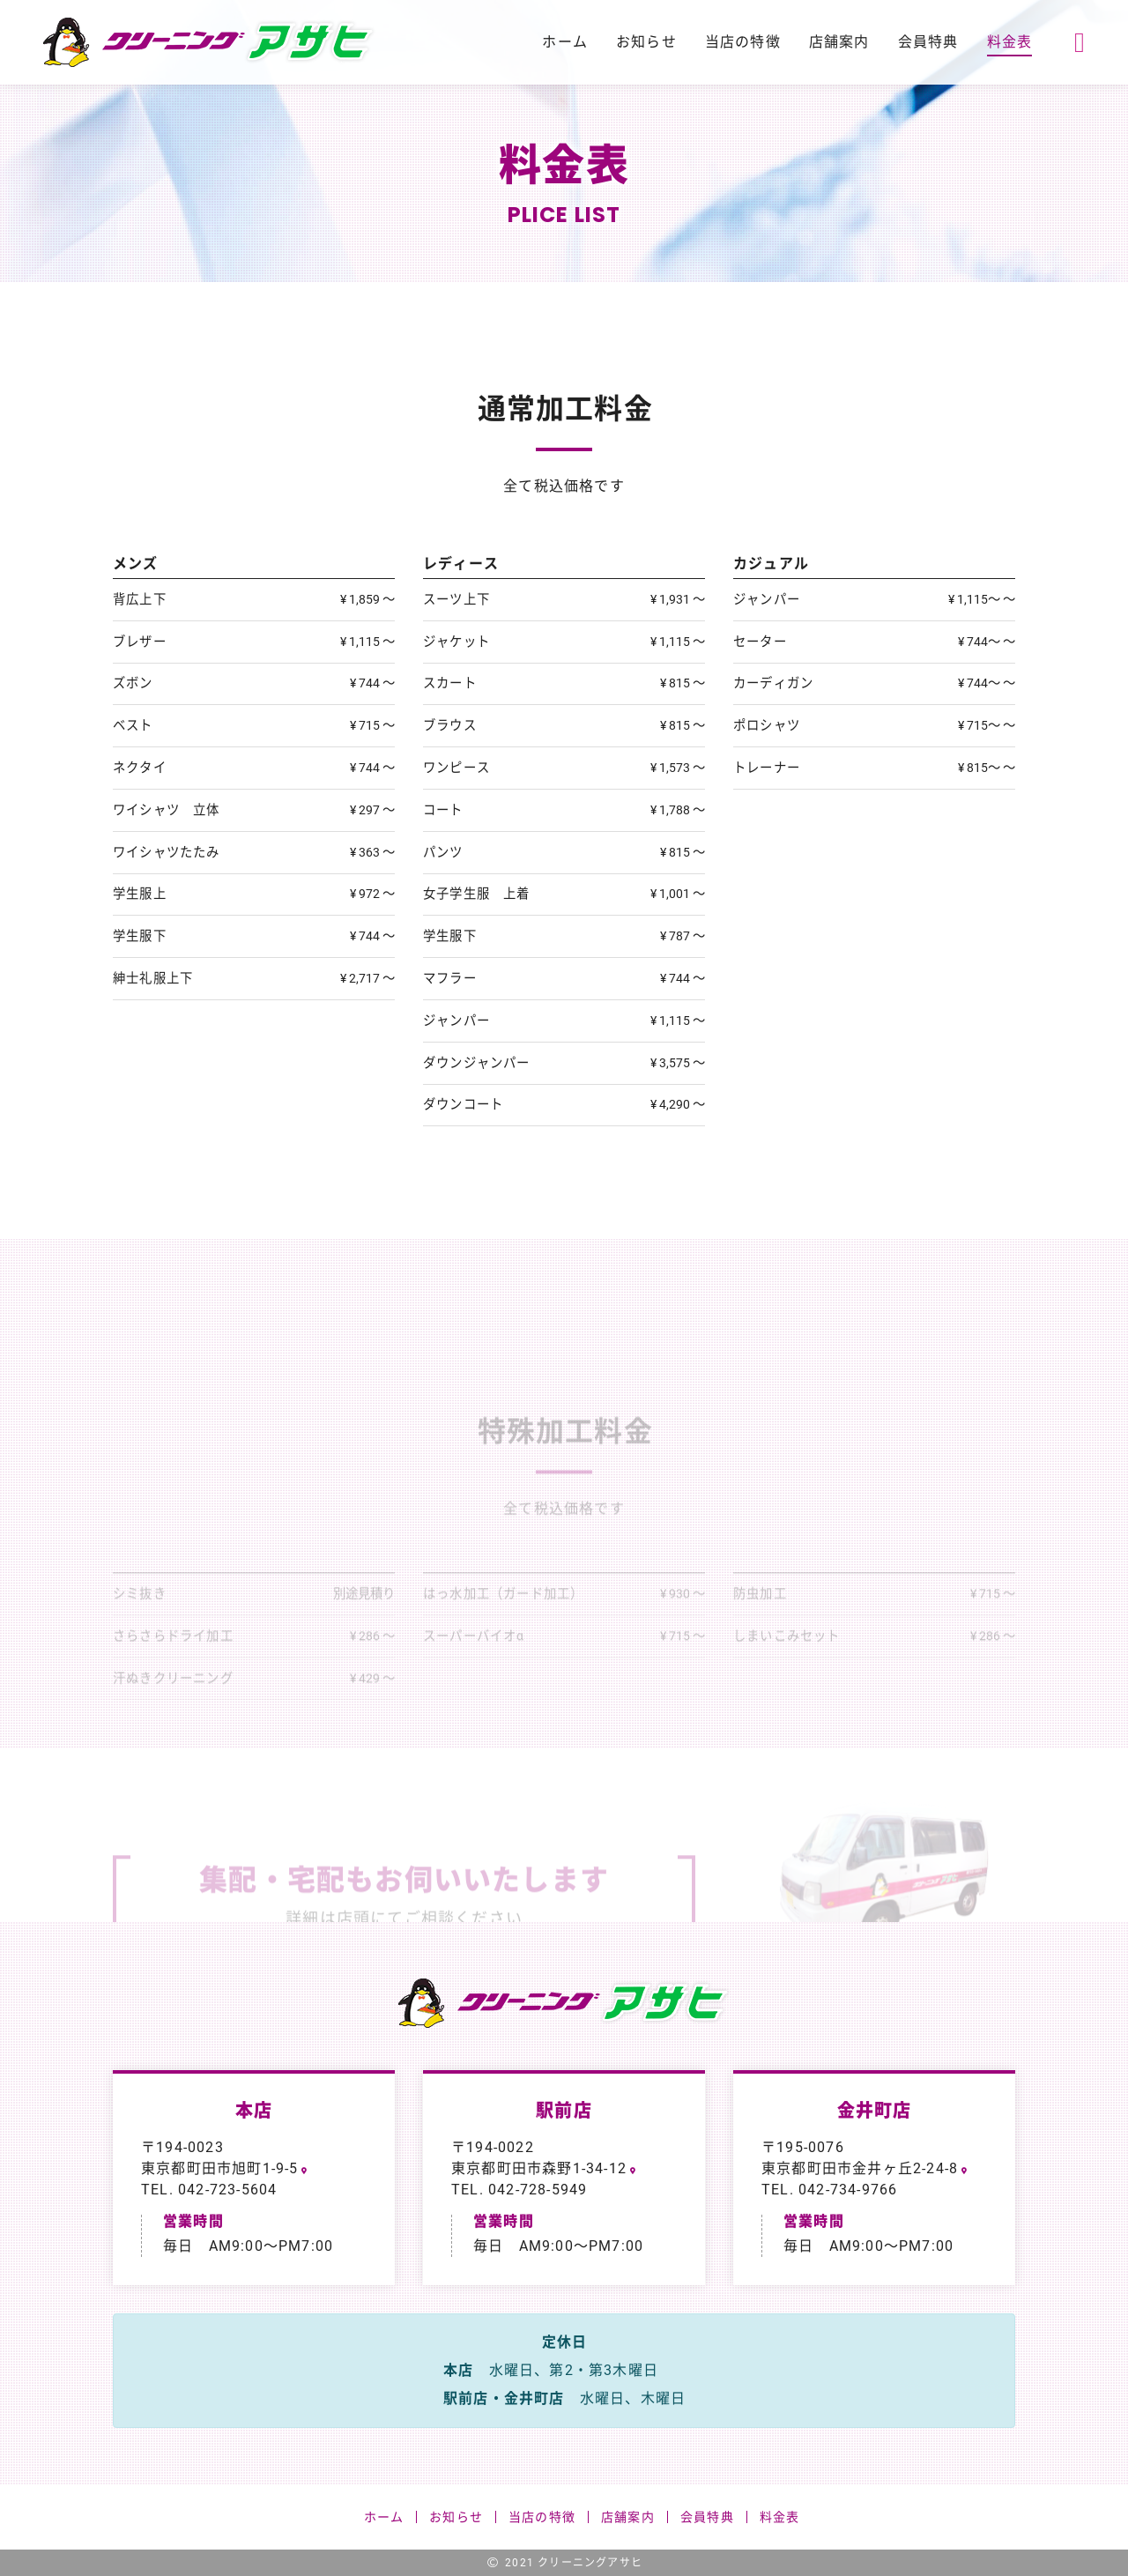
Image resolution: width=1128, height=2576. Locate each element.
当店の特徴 (743, 41)
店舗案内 (839, 41)
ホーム (565, 41)
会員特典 (928, 41)
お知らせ (646, 41)
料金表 (1010, 41)
